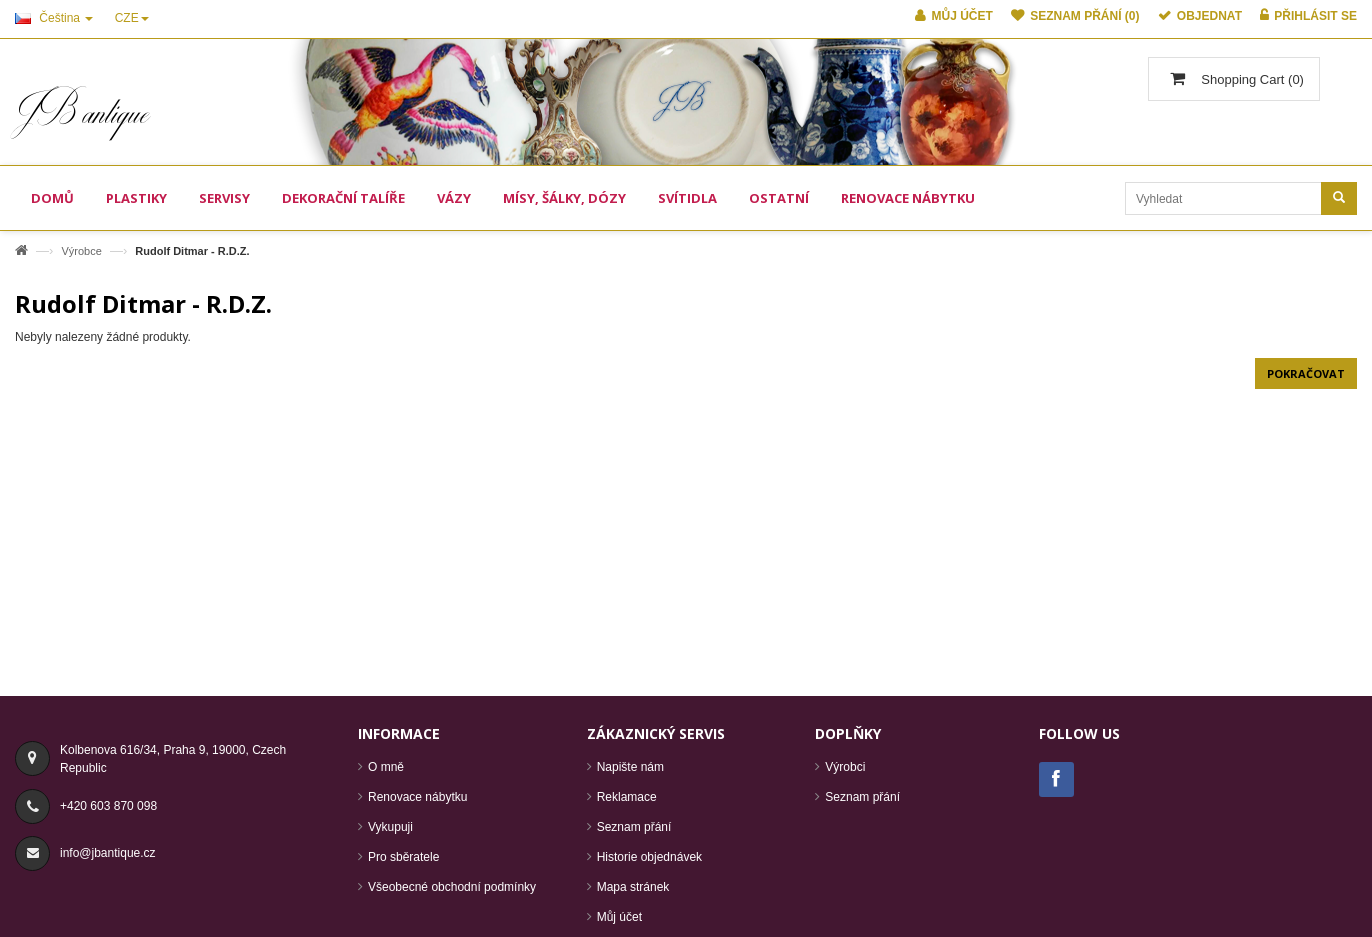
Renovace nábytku (417, 797)
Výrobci (845, 767)
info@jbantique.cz (108, 853)
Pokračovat (1306, 373)
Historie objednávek (649, 857)
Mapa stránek (633, 887)
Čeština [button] (54, 18)
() (1251, 79)
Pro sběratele (403, 857)
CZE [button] (132, 18)
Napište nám (630, 767)
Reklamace (627, 797)
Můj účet (619, 917)
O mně (386, 767)
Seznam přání (634, 827)
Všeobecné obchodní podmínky (452, 887)
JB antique (83, 112)
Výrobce (81, 251)
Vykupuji (390, 827)
